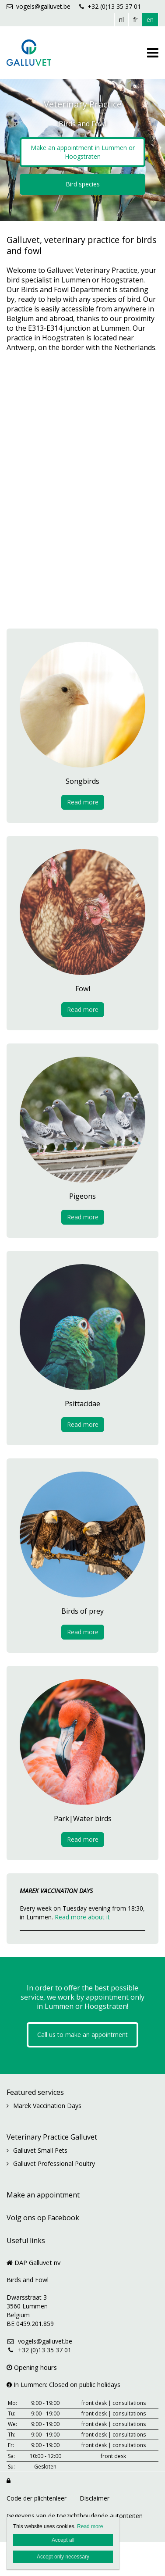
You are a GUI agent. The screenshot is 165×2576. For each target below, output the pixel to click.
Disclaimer (94, 2498)
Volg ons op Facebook (43, 2217)
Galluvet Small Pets (40, 2150)
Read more (82, 802)
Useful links (26, 2240)
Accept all (63, 2540)
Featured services (35, 2092)
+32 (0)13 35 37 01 (110, 6)
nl (121, 19)
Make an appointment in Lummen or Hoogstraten (83, 152)
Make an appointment (43, 2195)
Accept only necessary (63, 2557)
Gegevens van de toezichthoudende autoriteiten (75, 2516)
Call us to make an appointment (82, 2034)
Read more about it (82, 1917)
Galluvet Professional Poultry (54, 2163)
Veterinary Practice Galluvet (52, 2137)
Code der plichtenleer (37, 2498)
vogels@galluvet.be (38, 6)
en (150, 19)
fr (135, 19)
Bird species (83, 184)
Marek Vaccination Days (47, 2105)
